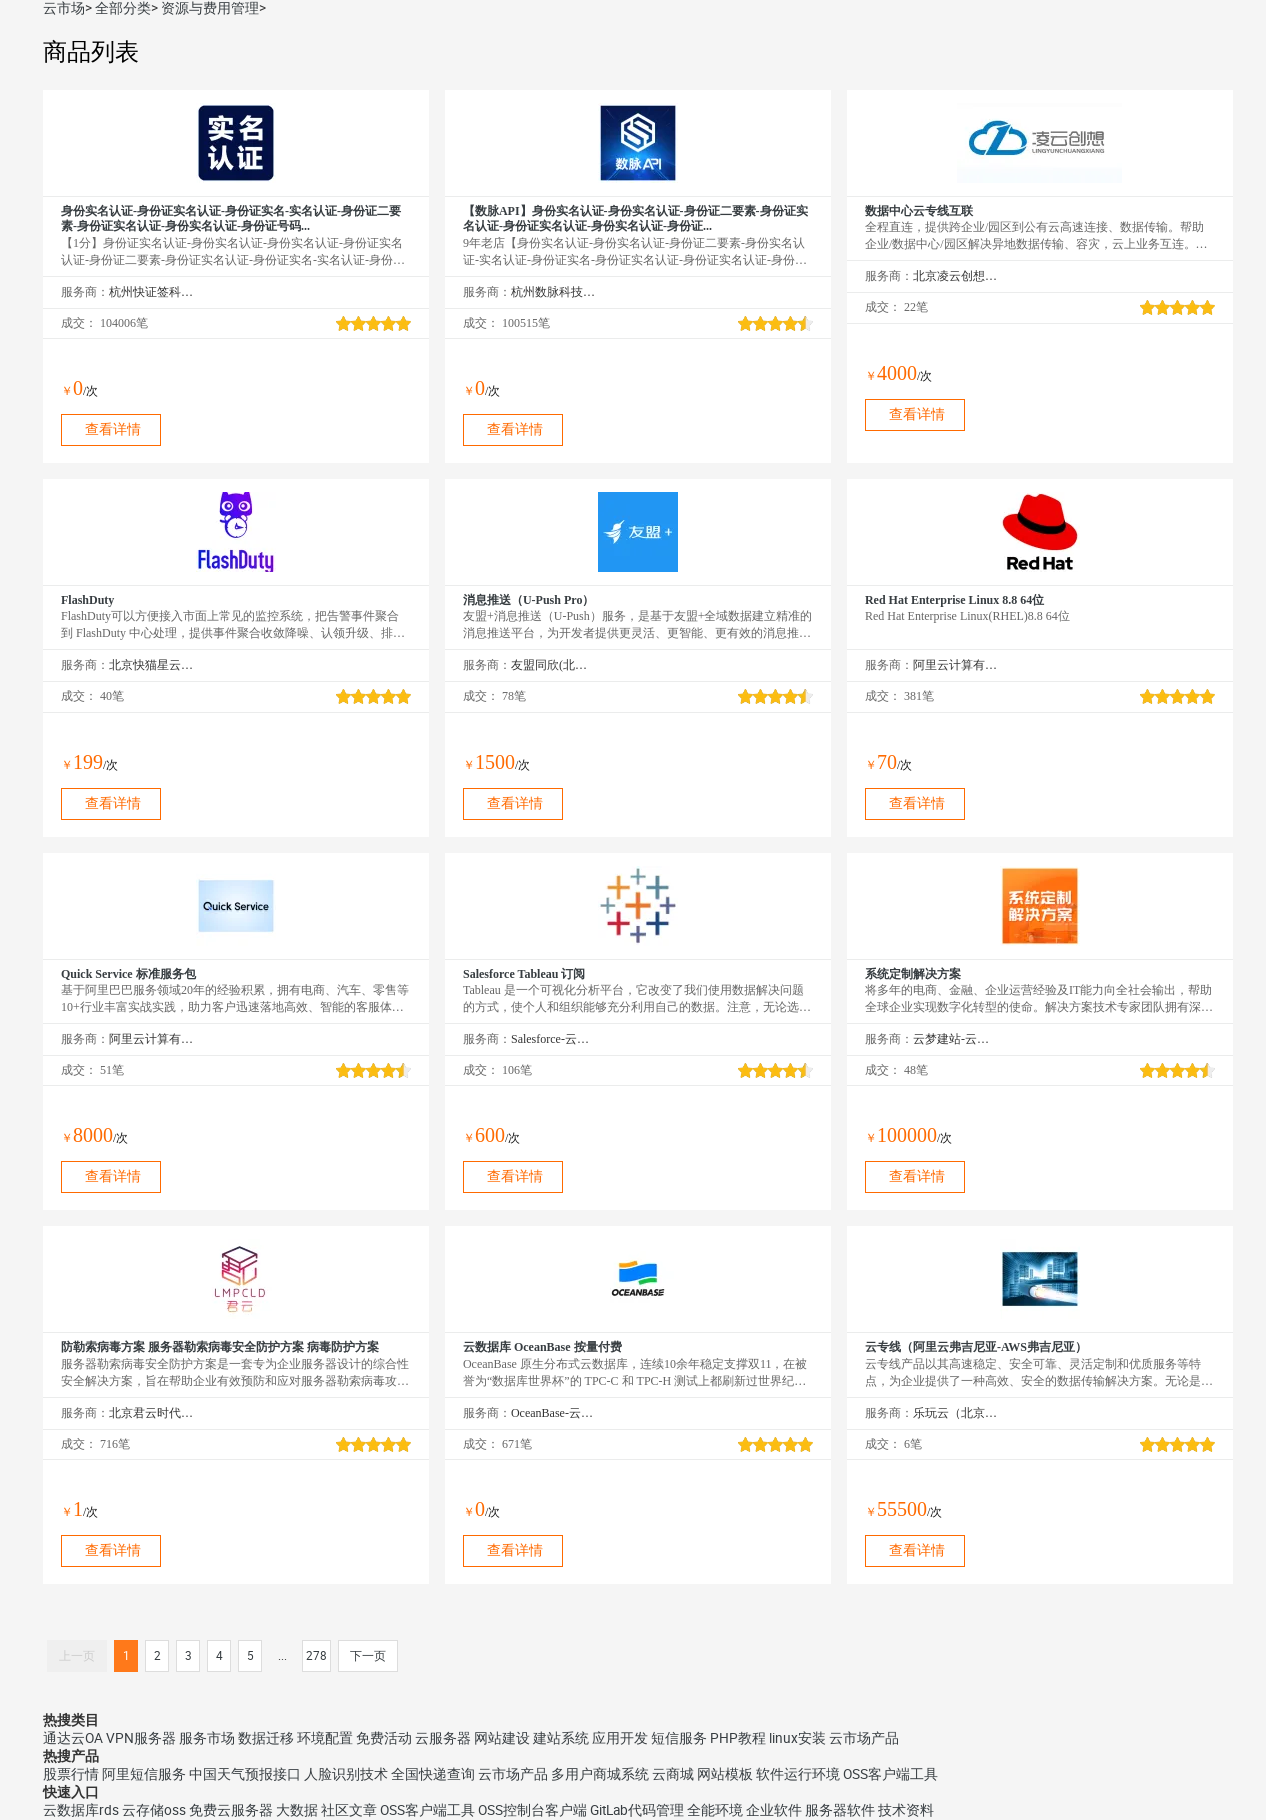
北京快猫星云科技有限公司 (151, 665)
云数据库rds (81, 1810)
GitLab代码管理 (637, 1810)
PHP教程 (738, 1738)
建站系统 (561, 1738)
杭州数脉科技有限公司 (553, 292)
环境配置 (325, 1738)
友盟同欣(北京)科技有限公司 (553, 665)
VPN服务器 (141, 1738)
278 (316, 1656)
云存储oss (154, 1810)
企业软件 (774, 1810)
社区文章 (349, 1810)
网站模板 (725, 1774)
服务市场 (207, 1738)
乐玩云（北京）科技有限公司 (955, 1413)
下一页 (368, 1656)
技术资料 (906, 1810)
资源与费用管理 (210, 8)
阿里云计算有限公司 (955, 665)
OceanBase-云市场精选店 (553, 1413)
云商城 (673, 1774)
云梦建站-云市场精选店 (955, 1039)
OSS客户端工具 (890, 1774)
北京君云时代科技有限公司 (151, 1413)
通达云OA (73, 1738)
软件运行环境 (798, 1774)
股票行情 (71, 1774)
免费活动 (384, 1738)
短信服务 (679, 1738)
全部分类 (123, 8)
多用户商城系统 (600, 1774)
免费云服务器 (231, 1810)
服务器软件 (840, 1810)
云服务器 (443, 1738)
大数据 (297, 1810)
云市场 (64, 8)
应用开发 (620, 1738)
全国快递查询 (433, 1774)
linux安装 (797, 1738)
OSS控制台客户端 (532, 1810)
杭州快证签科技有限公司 (151, 292)
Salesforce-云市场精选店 (553, 1039)
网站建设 (502, 1738)
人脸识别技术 (346, 1774)
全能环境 (715, 1810)
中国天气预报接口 (245, 1774)
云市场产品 (864, 1738)
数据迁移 (266, 1738)
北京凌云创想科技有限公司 (955, 276)
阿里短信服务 (144, 1774)
